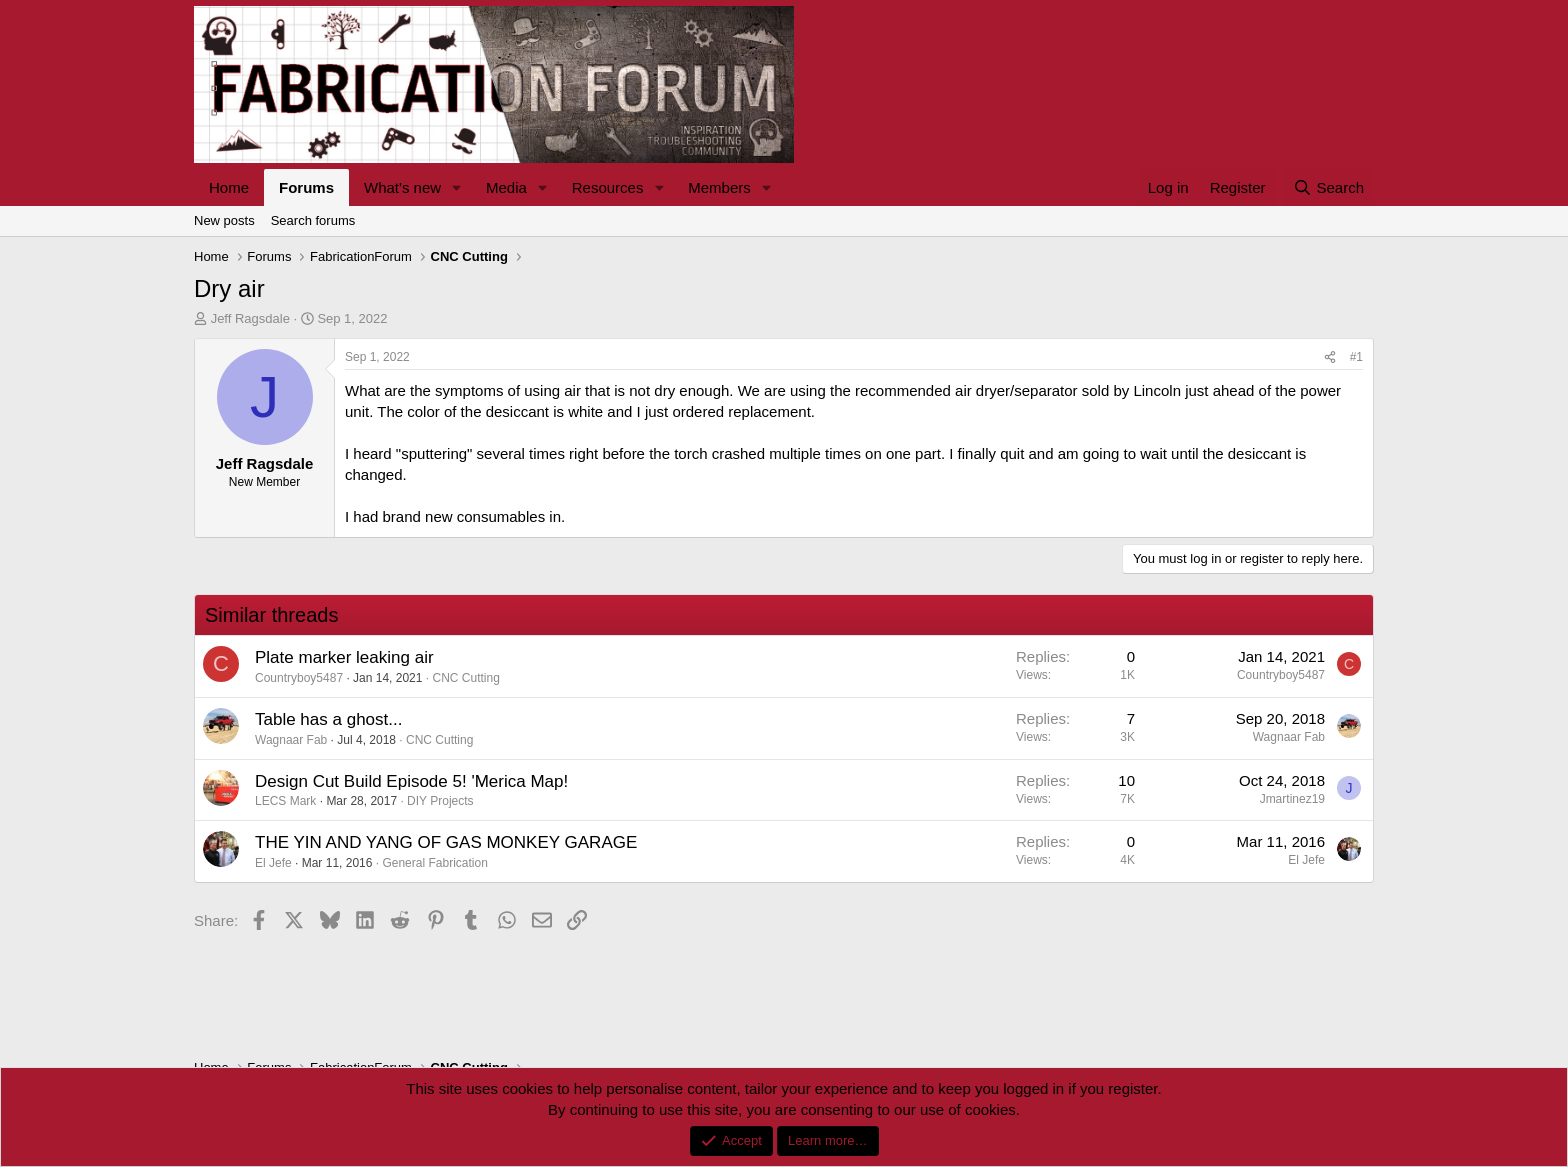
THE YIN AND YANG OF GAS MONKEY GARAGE (446, 842)
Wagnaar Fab (291, 740)
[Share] (1330, 357)
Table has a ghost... (328, 719)
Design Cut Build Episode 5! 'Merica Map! (411, 781)
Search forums (313, 220)
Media (506, 187)
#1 (1356, 357)
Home (229, 187)
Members (719, 187)
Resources (608, 187)
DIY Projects (440, 801)
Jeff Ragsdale (250, 318)
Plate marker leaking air (344, 657)
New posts (224, 220)
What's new (402, 187)
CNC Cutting (466, 678)
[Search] (1328, 187)
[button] (457, 187)
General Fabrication (434, 863)
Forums (306, 187)
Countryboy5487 (299, 678)
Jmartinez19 (1292, 799)
